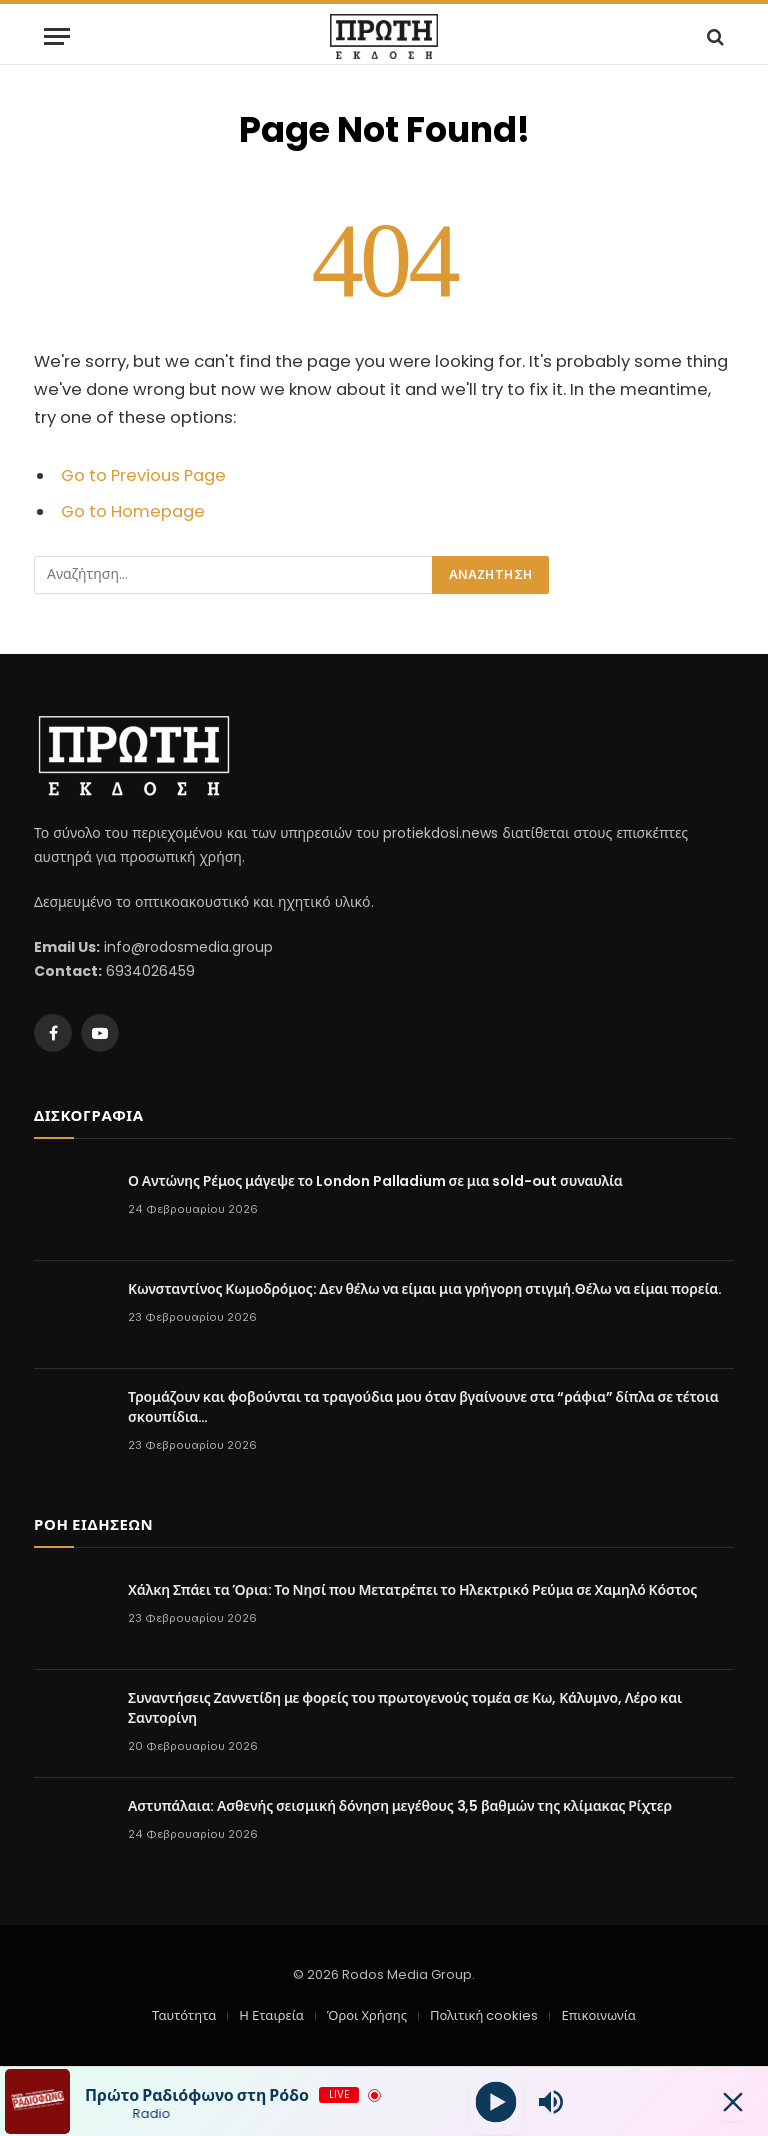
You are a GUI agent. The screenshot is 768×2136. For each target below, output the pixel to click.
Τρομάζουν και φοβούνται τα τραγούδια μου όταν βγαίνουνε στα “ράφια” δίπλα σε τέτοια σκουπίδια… (423, 1407)
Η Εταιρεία (271, 2015)
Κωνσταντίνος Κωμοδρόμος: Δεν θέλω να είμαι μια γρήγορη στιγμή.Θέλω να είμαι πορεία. (425, 1289)
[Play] (495, 2101)
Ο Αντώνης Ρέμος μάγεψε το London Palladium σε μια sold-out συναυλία (375, 1181)
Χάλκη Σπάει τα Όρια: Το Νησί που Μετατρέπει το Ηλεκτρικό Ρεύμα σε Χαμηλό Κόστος (412, 1590)
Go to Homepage (133, 511)
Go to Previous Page (143, 475)
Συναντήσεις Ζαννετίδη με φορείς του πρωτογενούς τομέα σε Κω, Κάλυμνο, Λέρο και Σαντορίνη (405, 1708)
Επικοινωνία (598, 2015)
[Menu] (57, 36)
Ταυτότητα (184, 2015)
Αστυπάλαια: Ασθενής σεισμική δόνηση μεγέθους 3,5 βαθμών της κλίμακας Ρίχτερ (400, 1806)
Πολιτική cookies (484, 2015)
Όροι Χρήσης (367, 2015)
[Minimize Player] (733, 2102)
